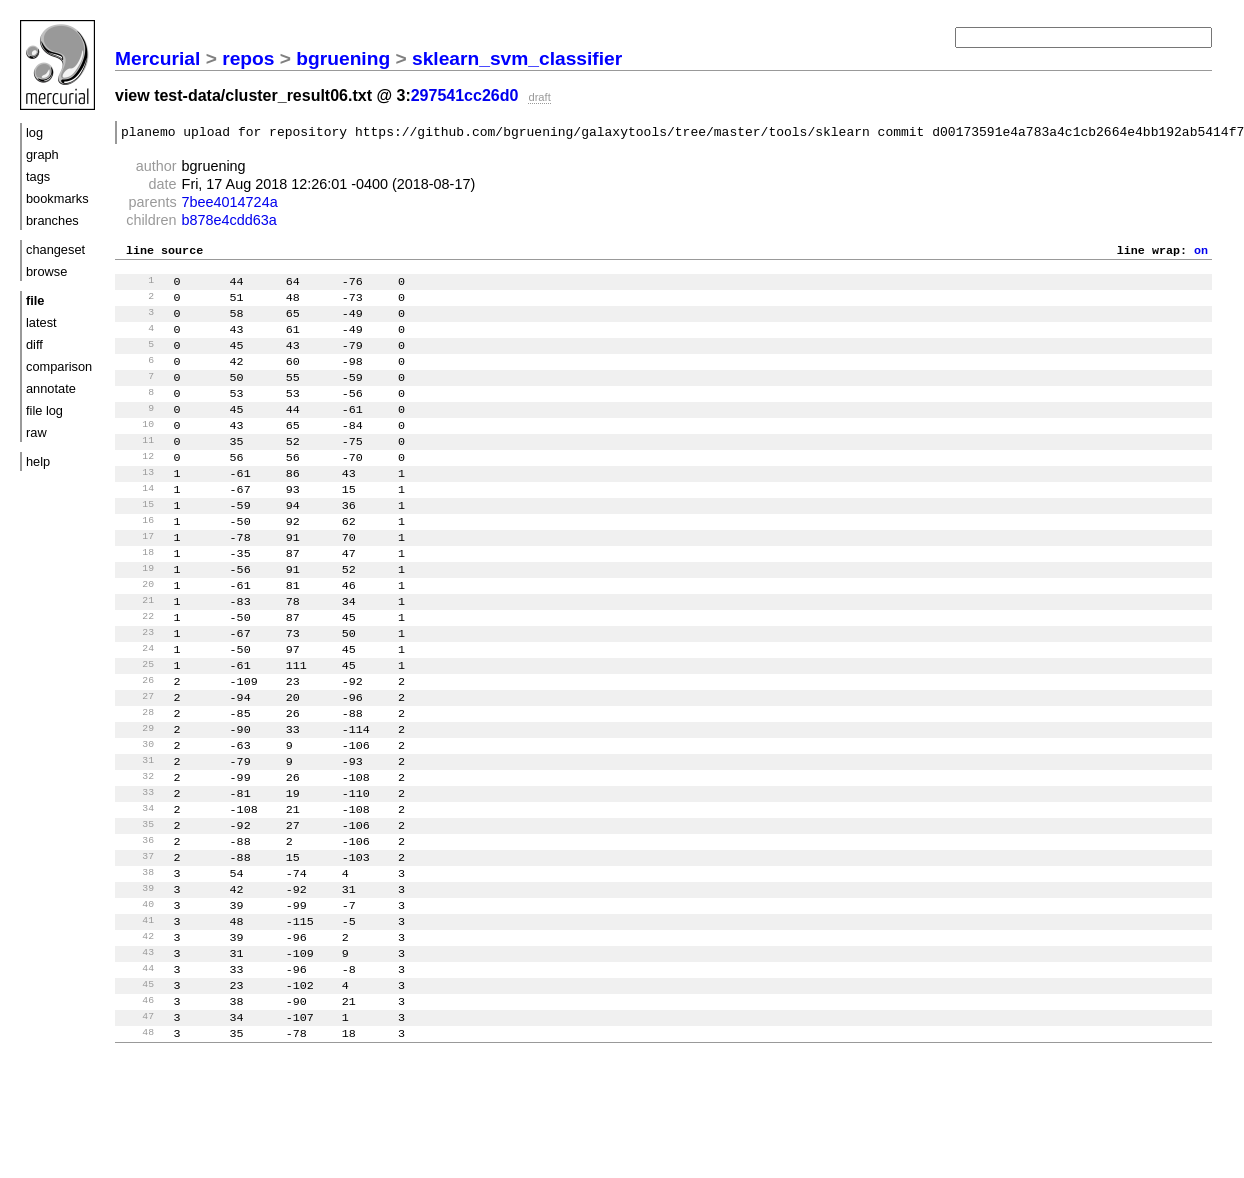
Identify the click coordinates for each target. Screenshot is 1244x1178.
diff (34, 344)
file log (44, 410)
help (38, 461)
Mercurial (157, 58)
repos (248, 58)
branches (52, 220)
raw (36, 432)
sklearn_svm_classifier (517, 58)
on (1201, 255)
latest (41, 322)
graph (42, 154)
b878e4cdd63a (229, 223)
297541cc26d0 (465, 95)
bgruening (343, 58)
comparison (59, 366)
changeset (55, 249)
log (34, 132)
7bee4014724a (230, 205)
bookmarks (57, 198)
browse (46, 271)
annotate (51, 388)
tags (38, 176)
